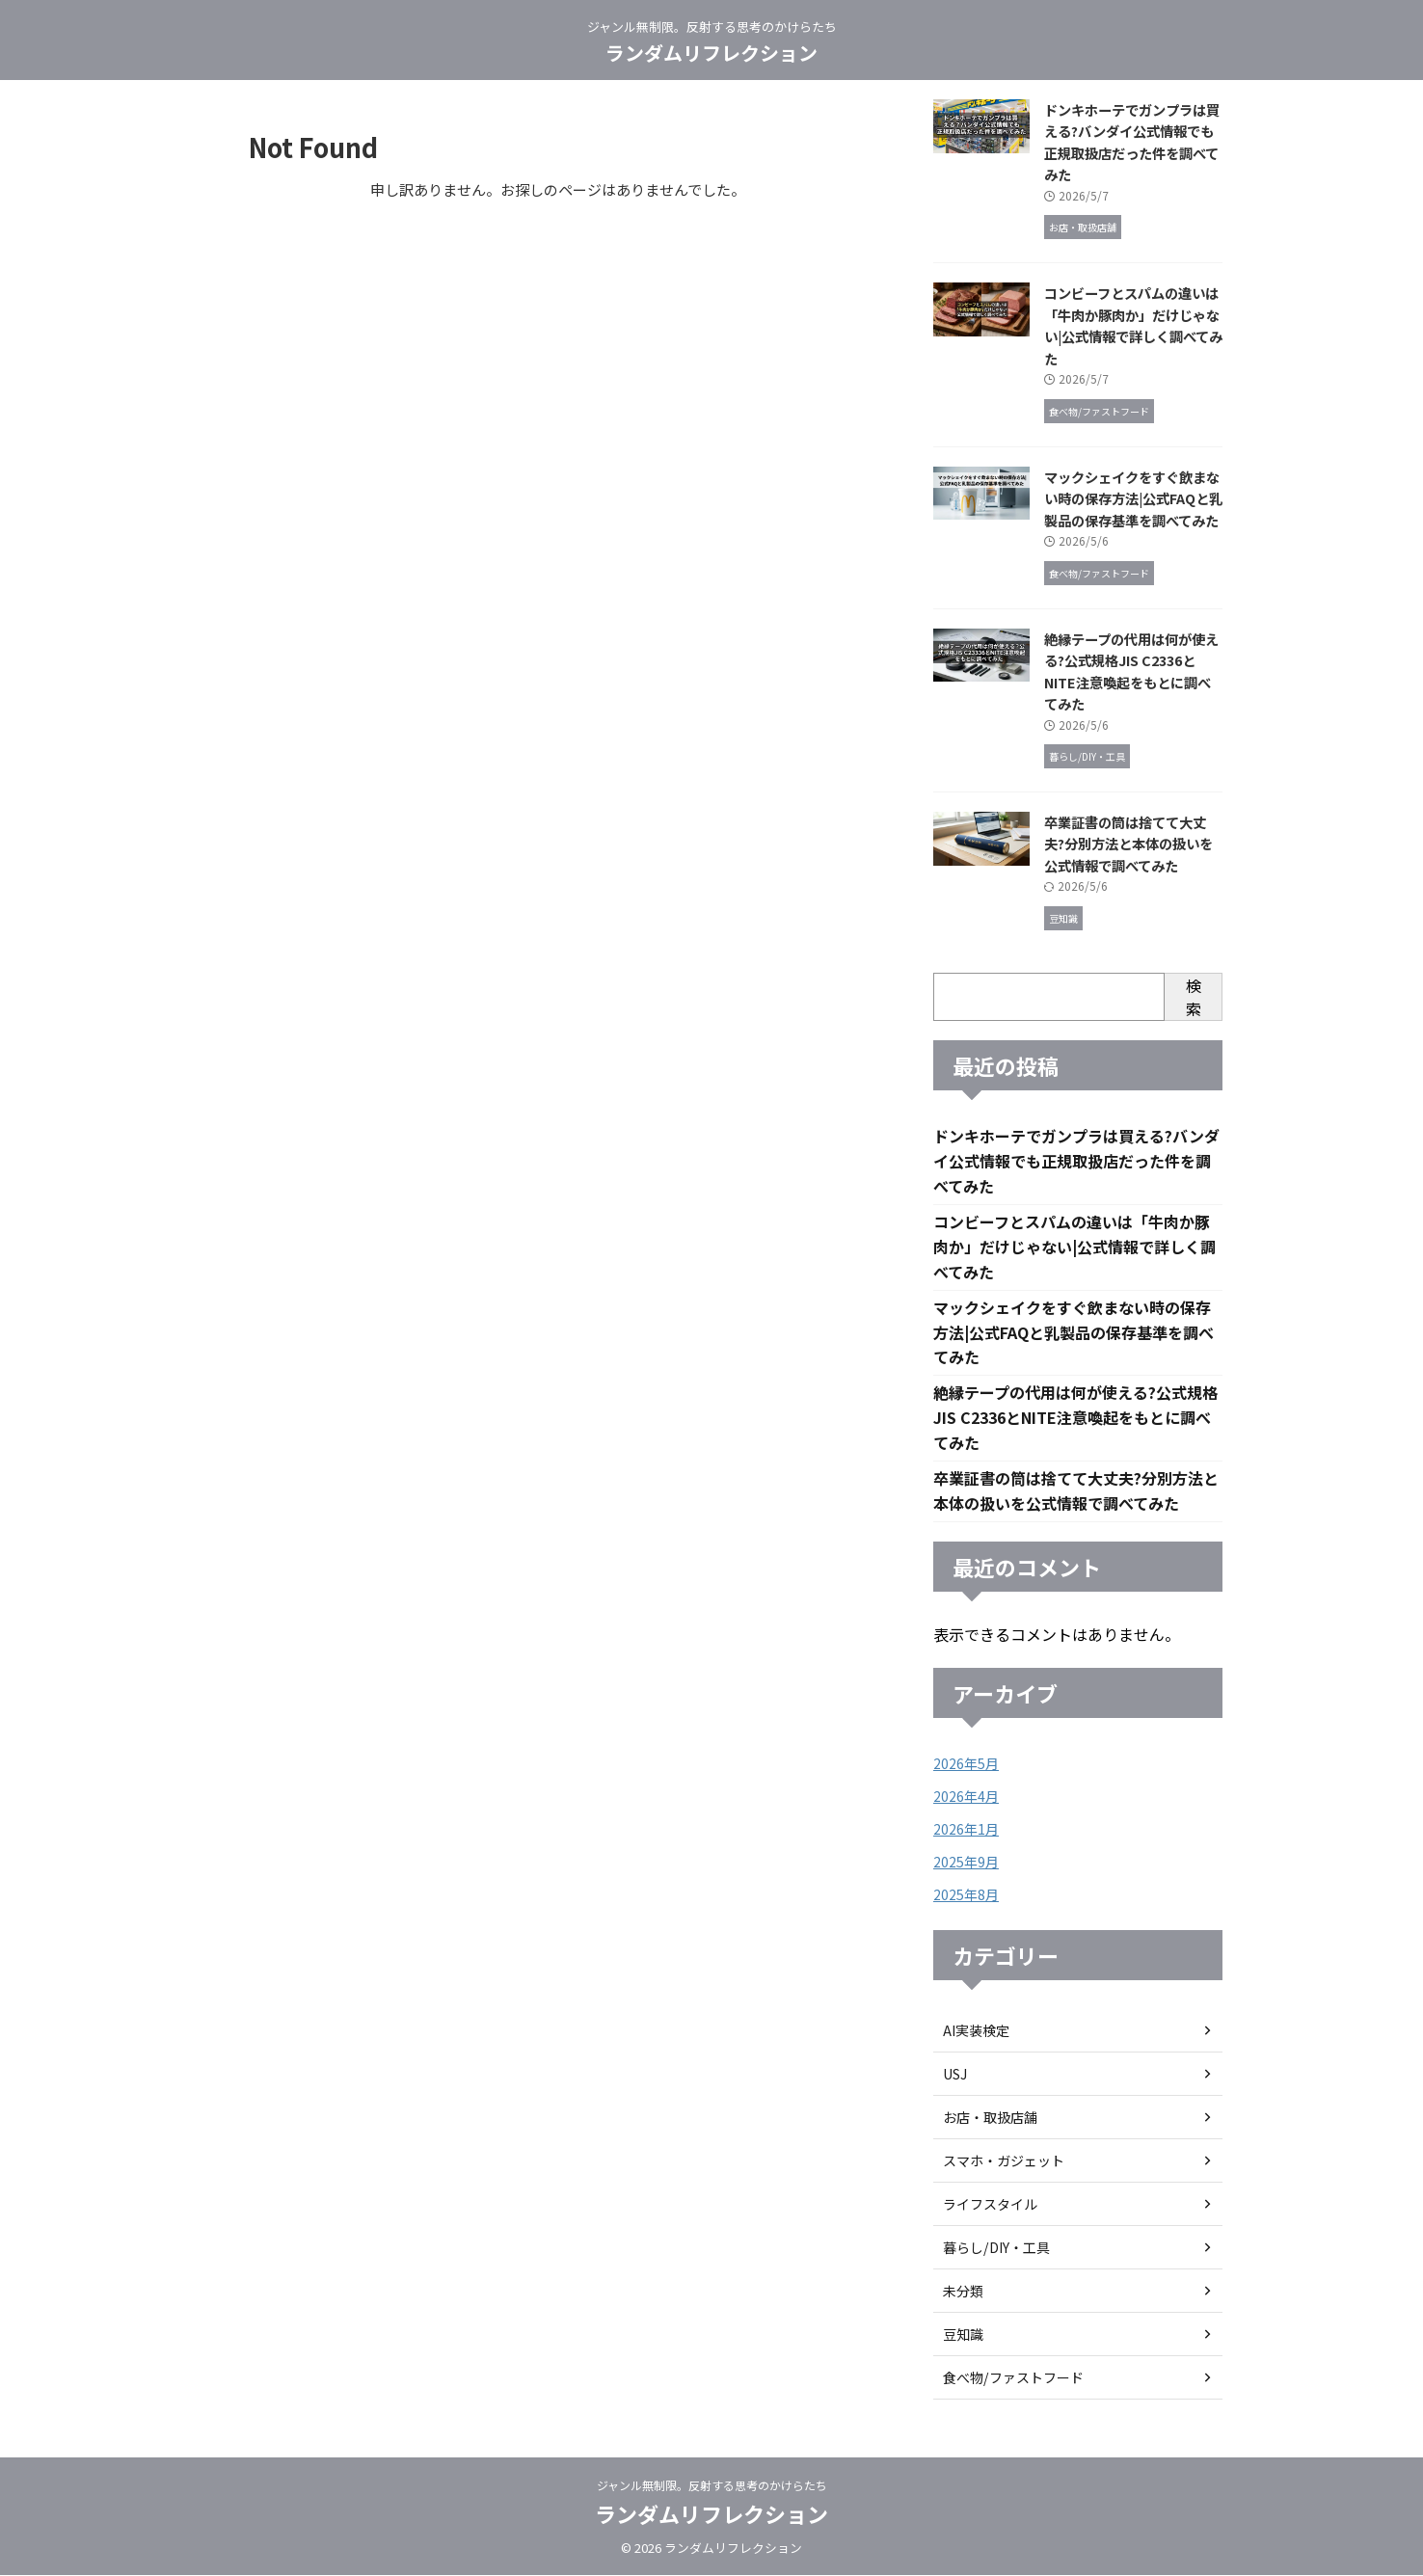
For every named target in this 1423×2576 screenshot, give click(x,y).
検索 (1193, 997)
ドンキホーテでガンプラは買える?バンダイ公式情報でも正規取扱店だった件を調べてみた (1132, 142)
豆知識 (963, 2335)
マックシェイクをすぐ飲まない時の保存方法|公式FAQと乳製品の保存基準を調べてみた (1133, 498)
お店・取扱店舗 (990, 2118)
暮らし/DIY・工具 (996, 2248)
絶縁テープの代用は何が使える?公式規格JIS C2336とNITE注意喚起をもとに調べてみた (1131, 671)
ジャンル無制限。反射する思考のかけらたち (712, 2486)
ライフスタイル (990, 2204)
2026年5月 (966, 1764)
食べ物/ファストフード (1013, 2378)
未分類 (963, 2291)
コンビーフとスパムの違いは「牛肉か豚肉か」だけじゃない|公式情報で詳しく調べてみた (1133, 325)
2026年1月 (966, 1829)
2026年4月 (966, 1797)
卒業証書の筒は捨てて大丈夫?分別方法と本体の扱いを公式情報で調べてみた (1128, 843)
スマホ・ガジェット (1003, 2161)
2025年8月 (966, 1895)
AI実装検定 (976, 2031)
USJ (955, 2074)
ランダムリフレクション (711, 53)
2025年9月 (966, 1862)
